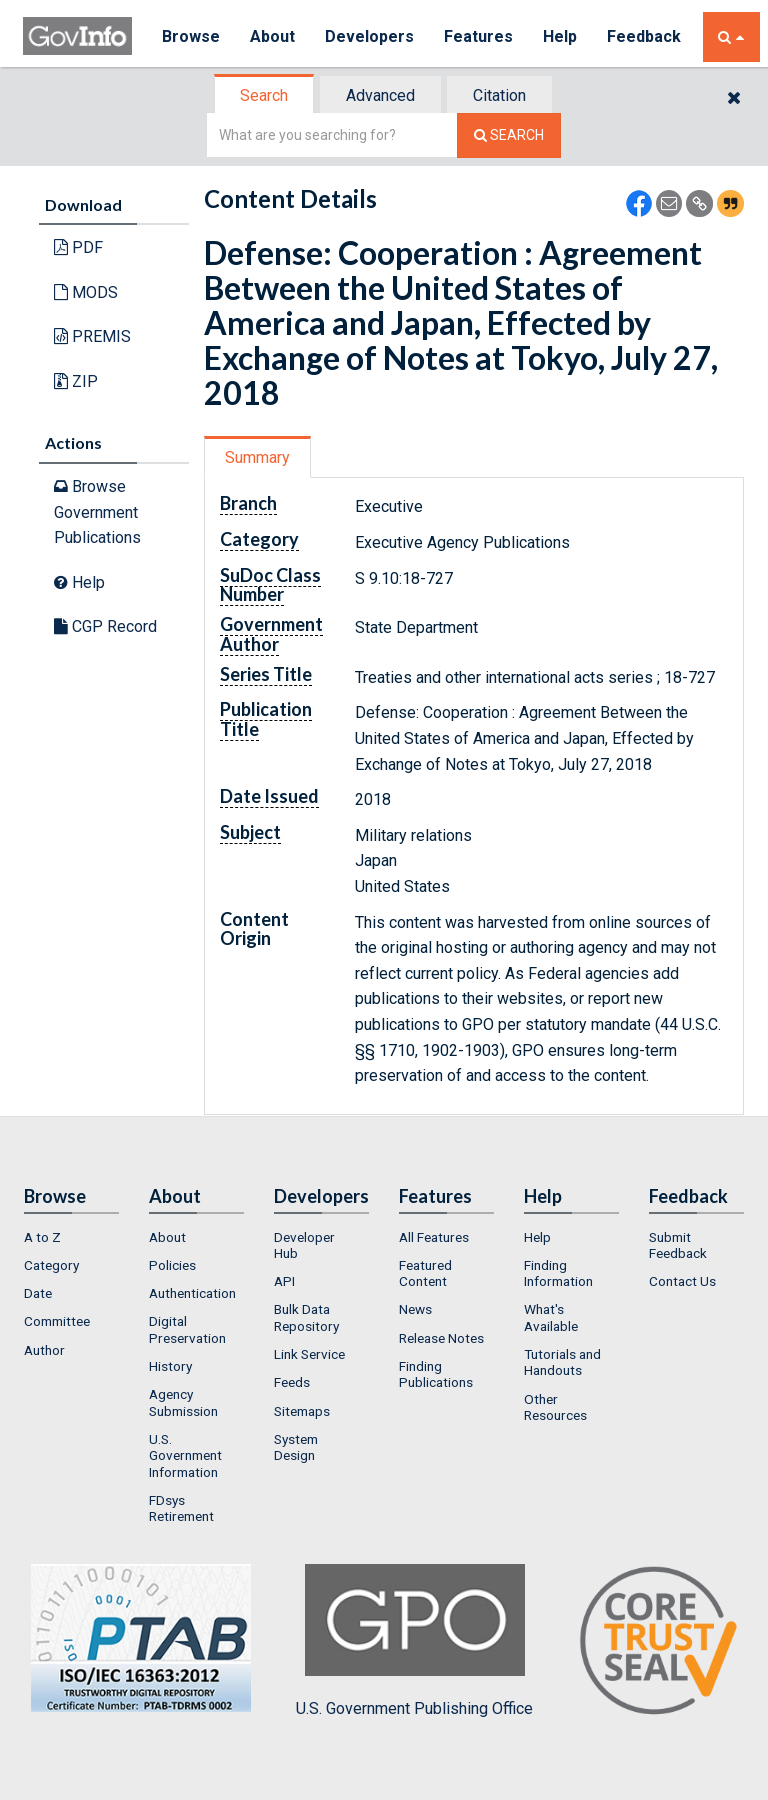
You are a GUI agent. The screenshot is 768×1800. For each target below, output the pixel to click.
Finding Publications (436, 1374)
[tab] (265, 95)
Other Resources (555, 1407)
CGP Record (105, 626)
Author (44, 1350)
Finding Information (558, 1273)
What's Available (551, 1317)
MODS (86, 292)
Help (560, 36)
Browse (191, 36)
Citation (499, 95)
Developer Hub (304, 1245)
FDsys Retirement (181, 1508)
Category (51, 1265)
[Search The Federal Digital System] (509, 135)
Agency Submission (183, 1402)
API (284, 1281)
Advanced (380, 95)
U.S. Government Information (185, 1455)
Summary (257, 457)
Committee (57, 1321)
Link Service (309, 1354)
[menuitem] (71, 1237)
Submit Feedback (678, 1245)
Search (264, 95)
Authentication (192, 1293)
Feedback (644, 36)
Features (478, 36)
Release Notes (441, 1338)
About (272, 36)
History (170, 1366)
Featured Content (425, 1273)
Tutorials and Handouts (562, 1362)
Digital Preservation (187, 1329)
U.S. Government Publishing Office (414, 1641)
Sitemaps (302, 1411)
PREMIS (92, 336)
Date (38, 1293)
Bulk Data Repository (306, 1317)
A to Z (42, 1237)
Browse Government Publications (97, 512)
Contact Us (682, 1281)
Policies (172, 1265)
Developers (369, 36)
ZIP (76, 381)
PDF (78, 247)
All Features (434, 1237)
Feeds (292, 1382)
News (415, 1309)
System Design (296, 1447)
